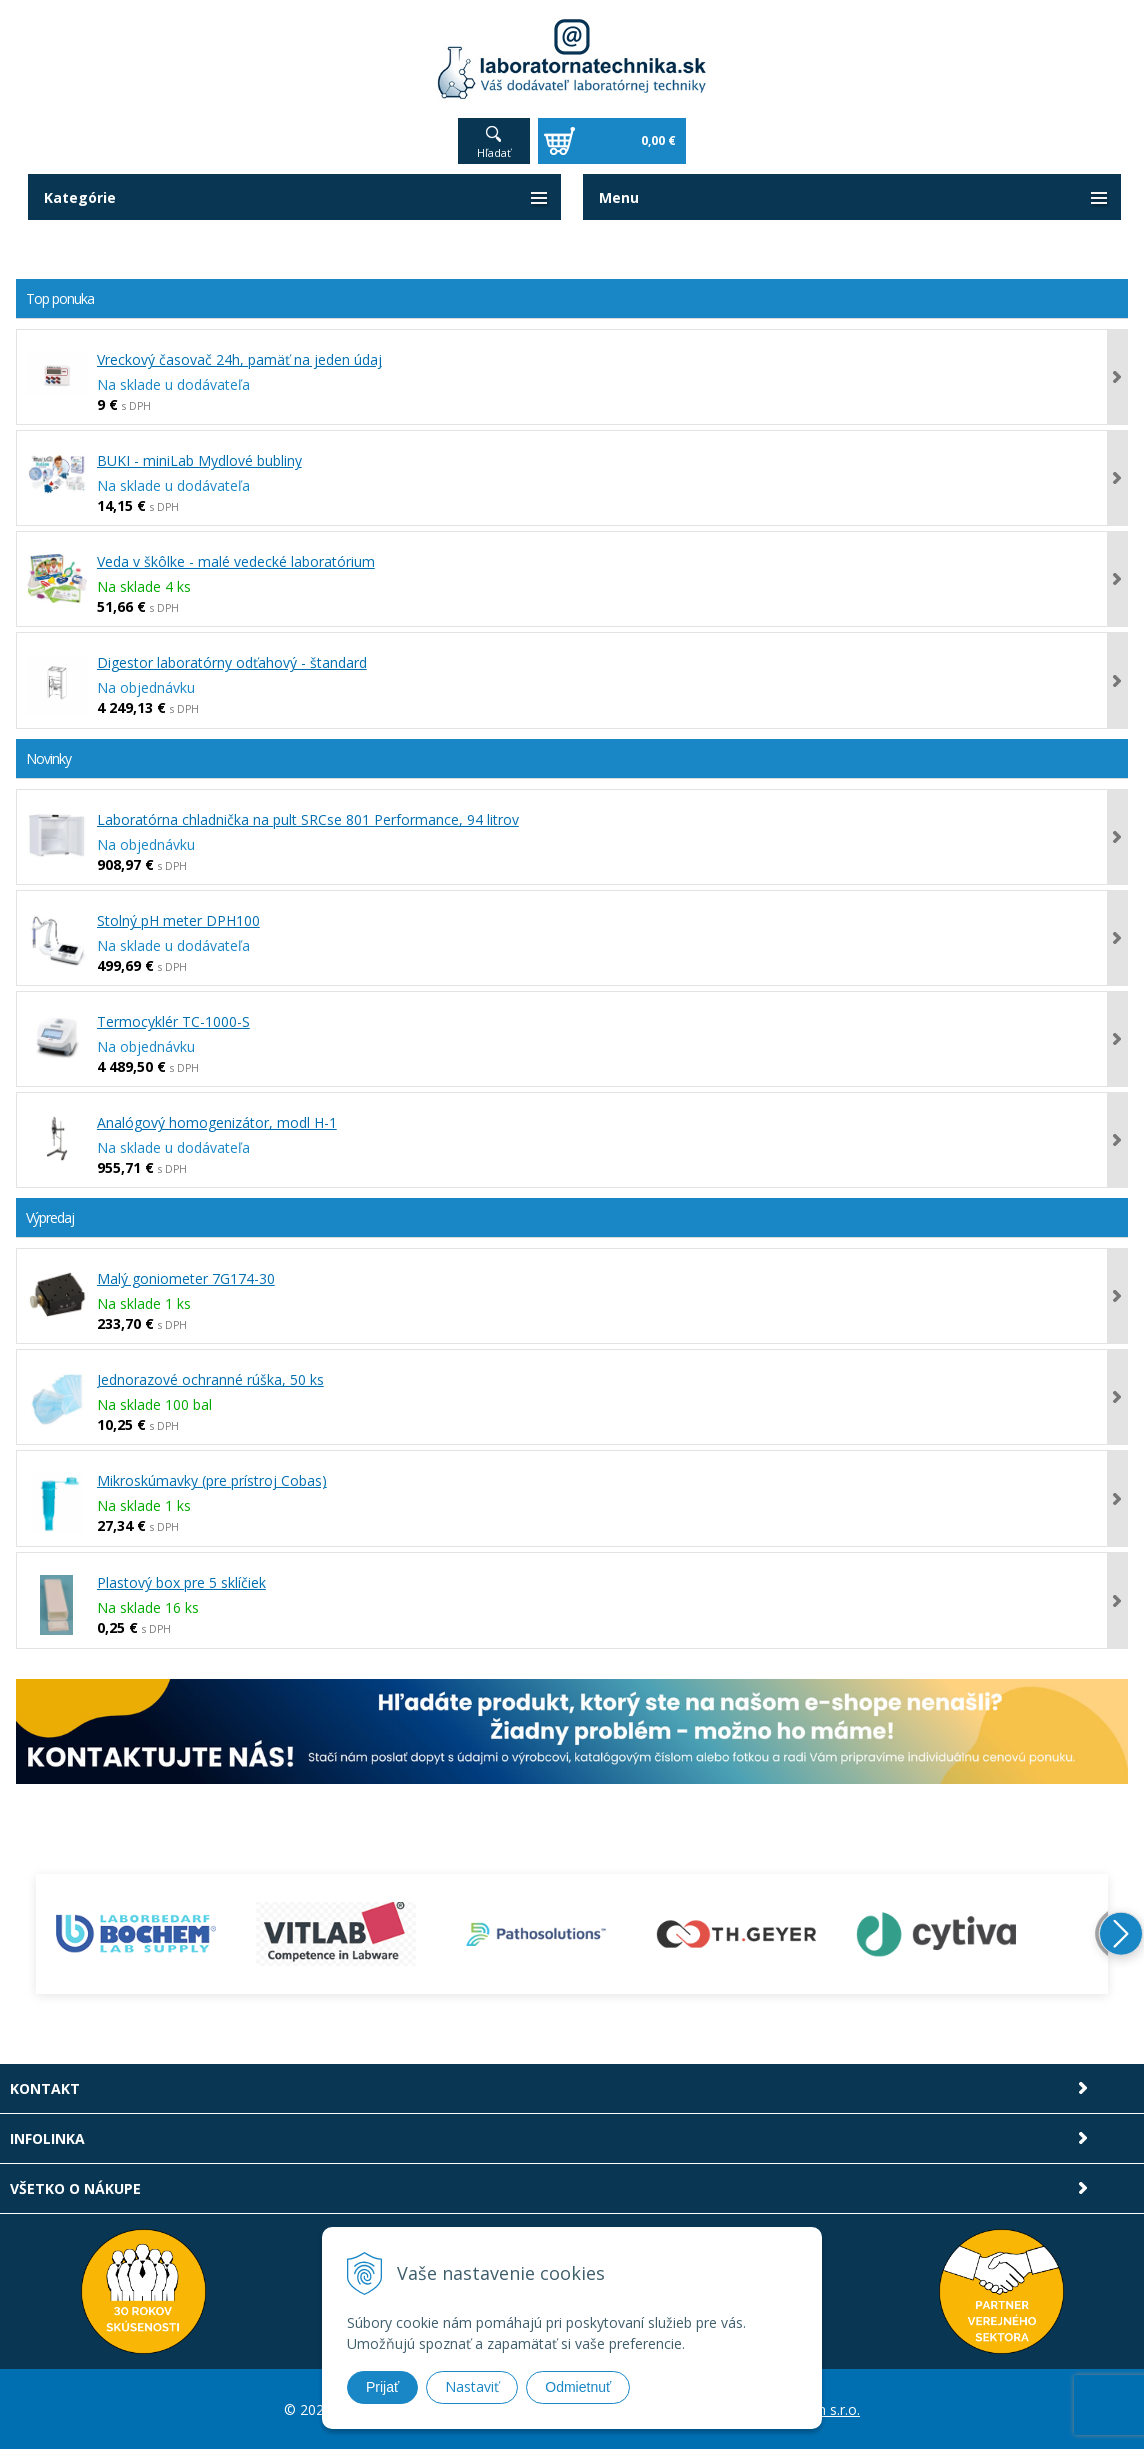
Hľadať (494, 152)
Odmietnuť (578, 2387)
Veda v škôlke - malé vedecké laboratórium (236, 561)
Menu (619, 197)
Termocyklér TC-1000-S (173, 1021)
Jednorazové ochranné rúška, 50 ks (210, 1379)
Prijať (382, 2387)
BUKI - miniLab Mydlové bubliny (199, 460)
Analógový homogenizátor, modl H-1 (217, 1122)
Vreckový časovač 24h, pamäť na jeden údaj (239, 359)
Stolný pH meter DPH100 (178, 920)
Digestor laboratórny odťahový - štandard (232, 662)
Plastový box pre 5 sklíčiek (181, 1582)
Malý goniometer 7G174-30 (186, 1278)
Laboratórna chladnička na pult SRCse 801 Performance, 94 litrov (308, 819)
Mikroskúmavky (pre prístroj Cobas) (212, 1480)
